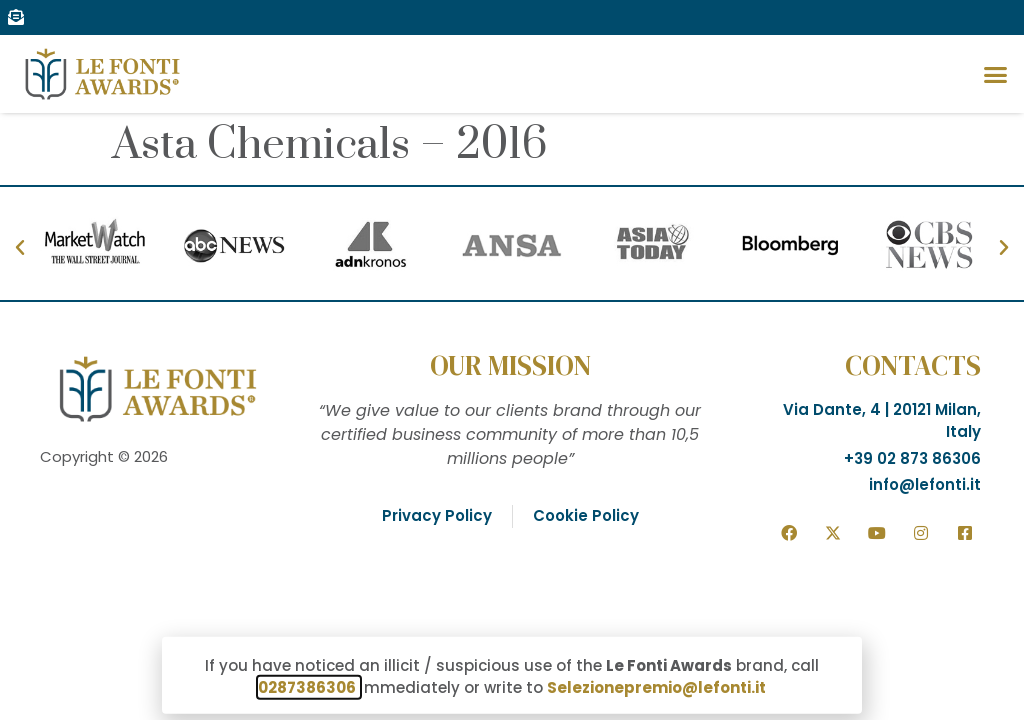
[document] (512, 360)
